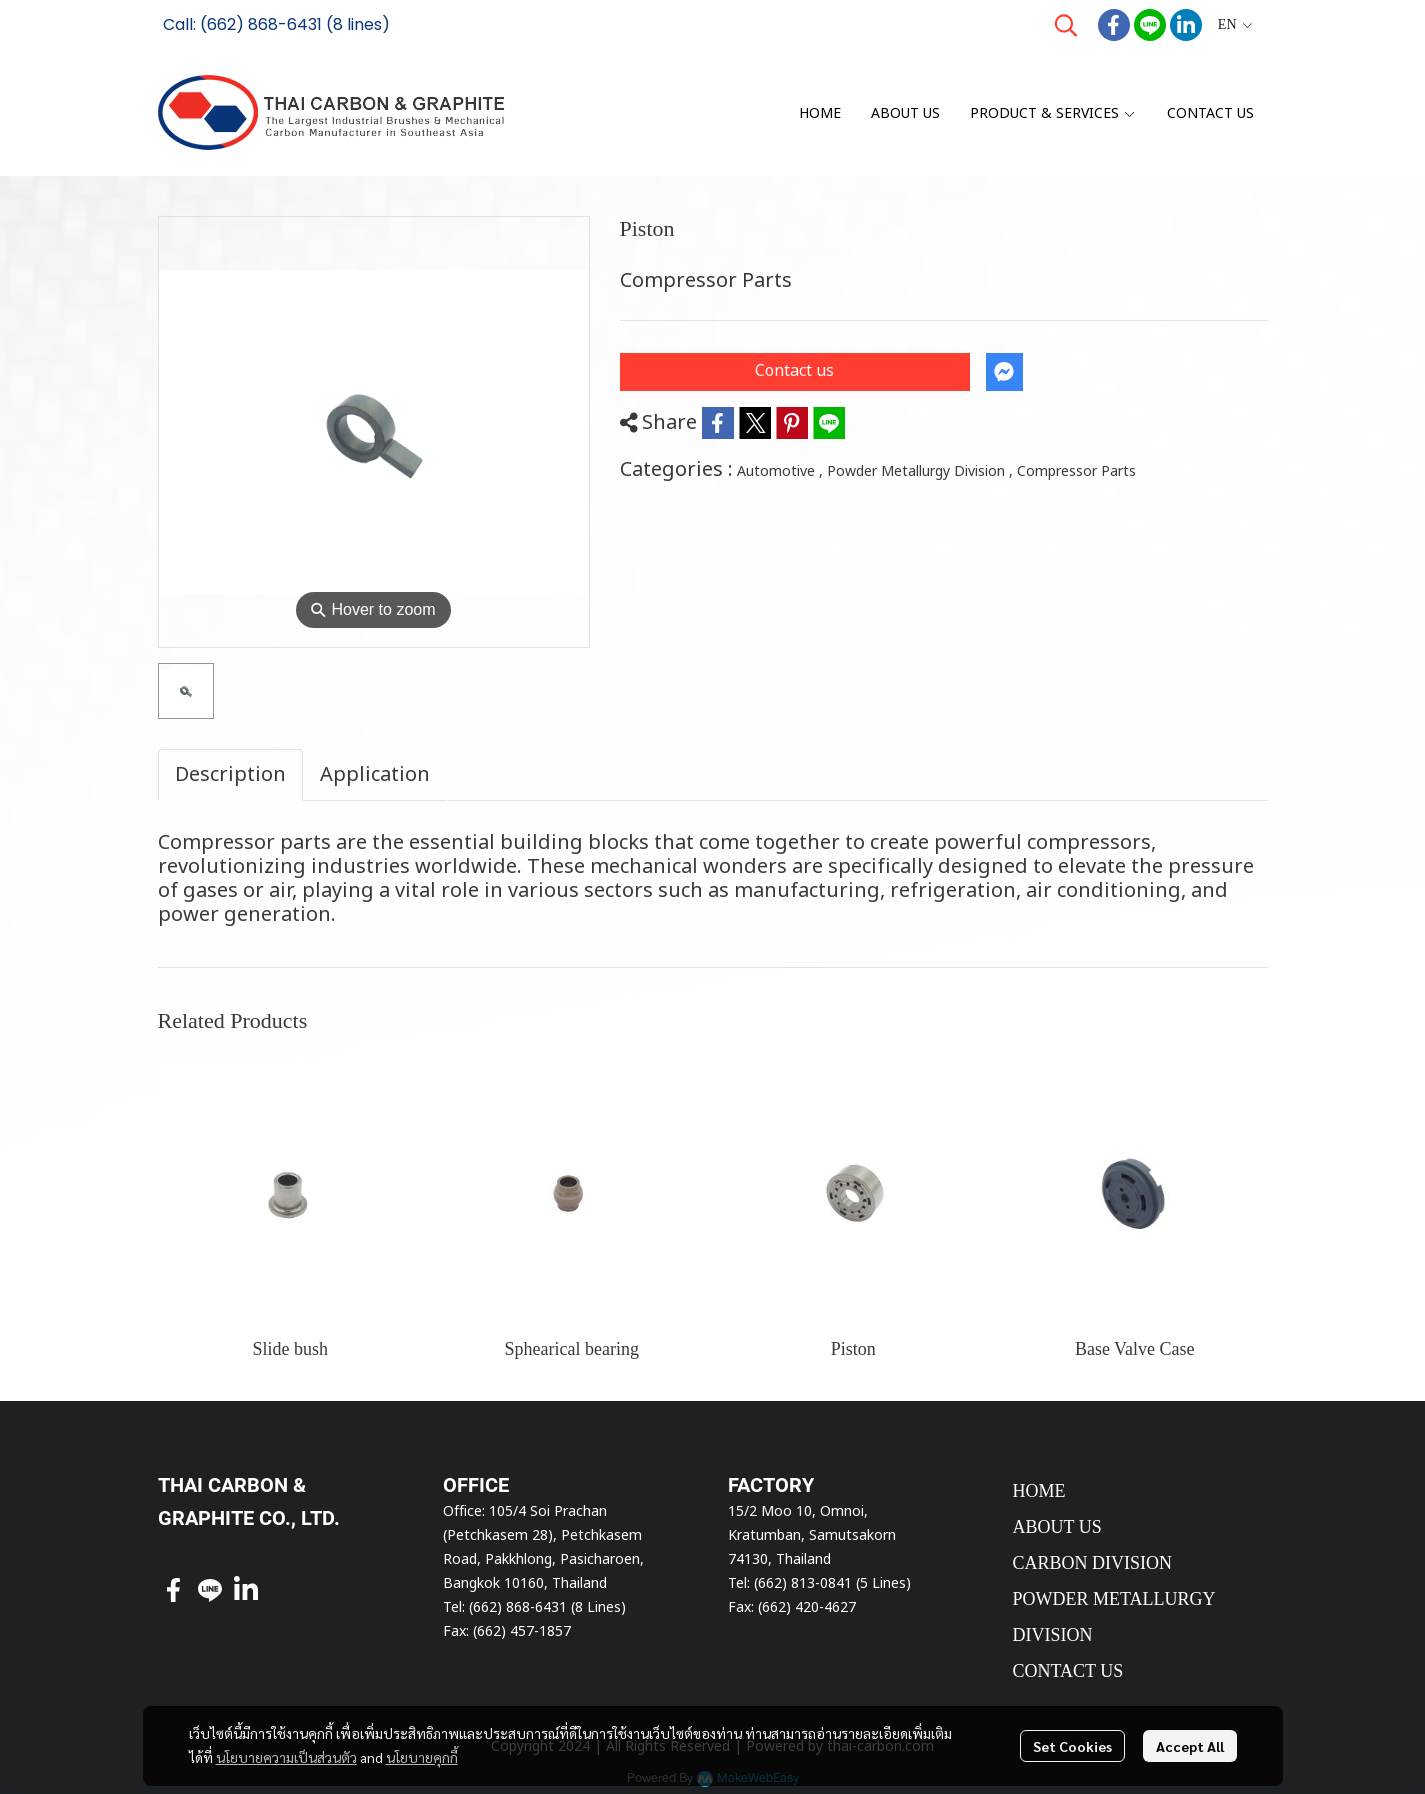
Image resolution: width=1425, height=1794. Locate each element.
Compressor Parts (1076, 471)
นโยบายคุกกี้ (422, 1757)
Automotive (780, 471)
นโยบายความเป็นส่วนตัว (286, 1757)
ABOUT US (1057, 1527)
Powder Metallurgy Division (920, 471)
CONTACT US (1068, 1671)
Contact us (794, 371)
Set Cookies (1072, 1746)
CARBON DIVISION (1093, 1563)
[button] (1066, 25)
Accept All (1190, 1746)
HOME (1039, 1491)
